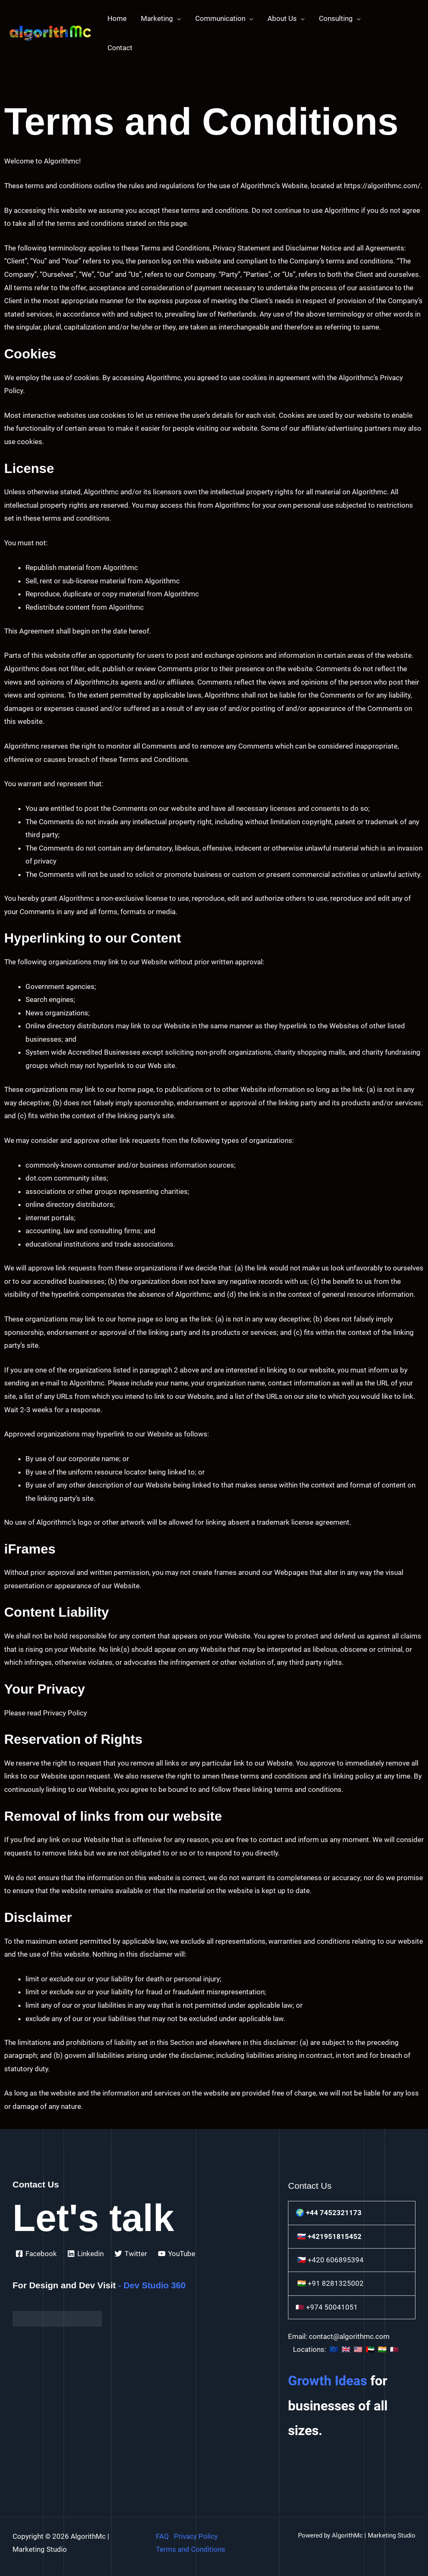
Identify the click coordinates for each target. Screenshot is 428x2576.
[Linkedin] (86, 2253)
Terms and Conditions (190, 2549)
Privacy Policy (196, 2536)
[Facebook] (36, 2253)
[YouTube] (176, 2253)
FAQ (162, 2536)
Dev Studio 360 (155, 2285)
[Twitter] (131, 2253)
